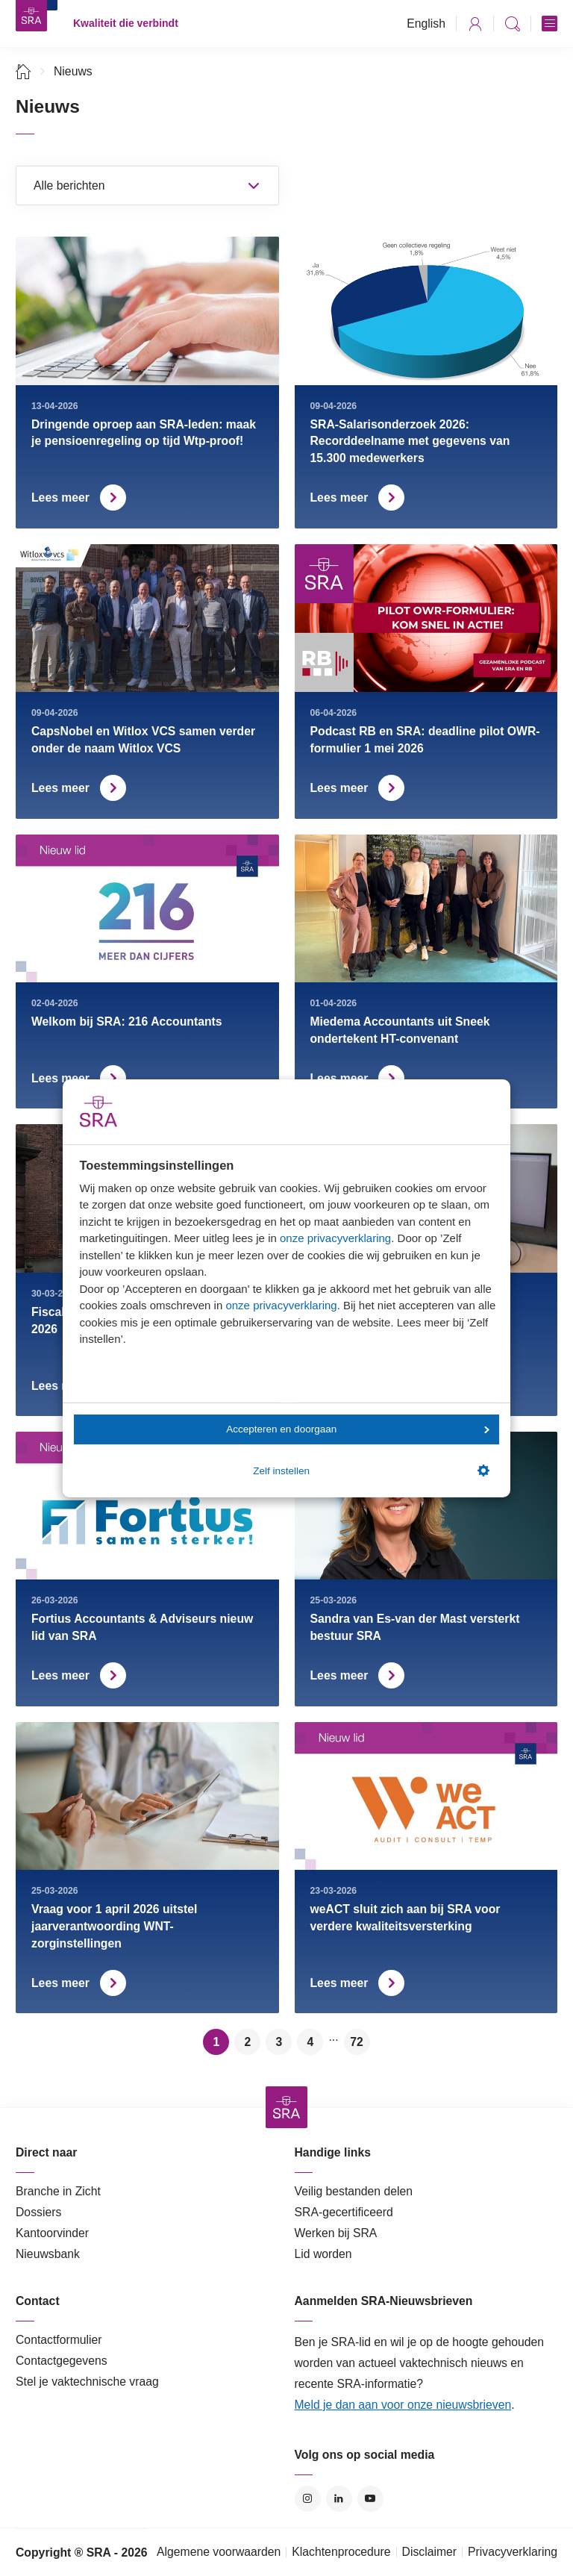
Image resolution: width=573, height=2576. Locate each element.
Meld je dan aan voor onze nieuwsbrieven (403, 2404)
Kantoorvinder (52, 2233)
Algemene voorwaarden (219, 2551)
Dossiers (38, 2212)
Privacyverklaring (512, 2551)
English (426, 23)
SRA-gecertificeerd (344, 2212)
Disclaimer (429, 2551)
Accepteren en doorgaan (357, 1429)
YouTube (370, 2499)
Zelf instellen (371, 1470)
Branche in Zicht (58, 2191)
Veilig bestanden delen (354, 2191)
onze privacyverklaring (335, 1238)
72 (356, 2042)
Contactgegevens (61, 2360)
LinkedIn (339, 2499)
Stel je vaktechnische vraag (87, 2381)
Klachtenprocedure (341, 2551)
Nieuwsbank (48, 2254)
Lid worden (323, 2254)
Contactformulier (59, 2339)
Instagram (308, 2499)
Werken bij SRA (336, 2233)
